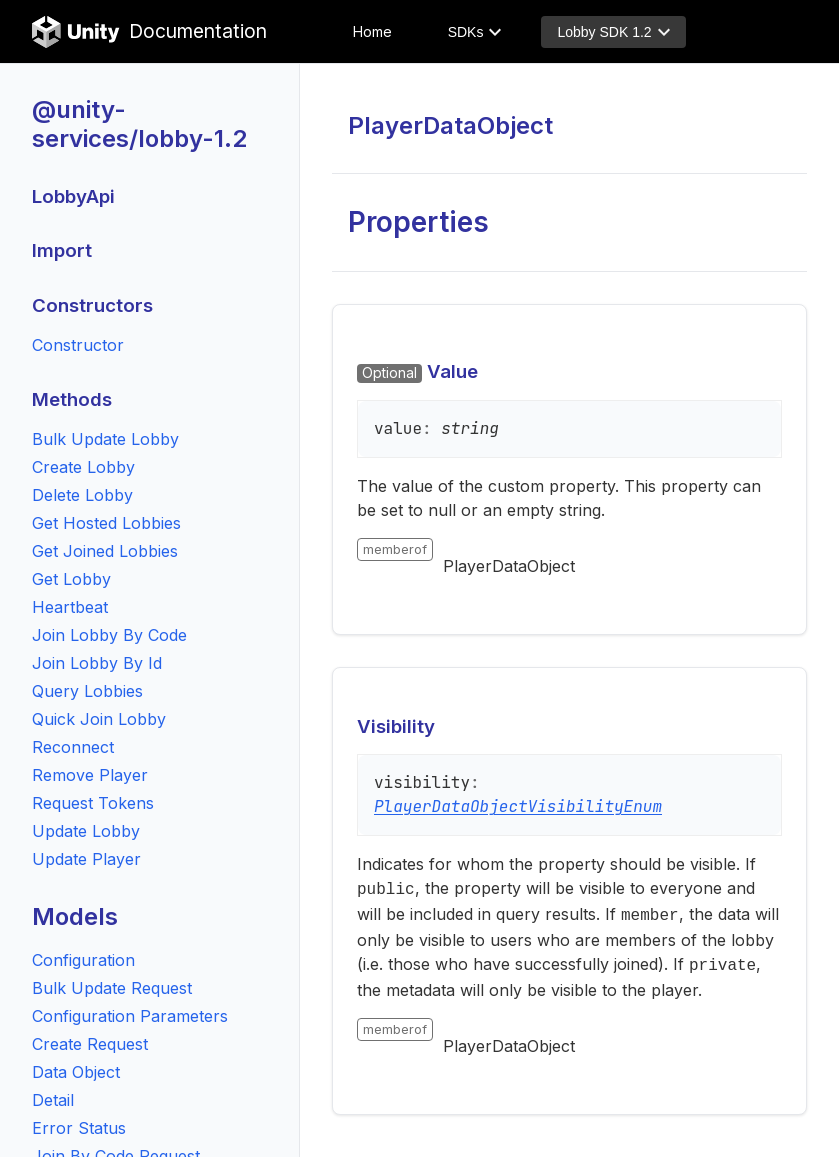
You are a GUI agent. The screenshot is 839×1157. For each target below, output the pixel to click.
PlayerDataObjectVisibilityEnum (518, 806)
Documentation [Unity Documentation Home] (149, 32)
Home (372, 31)
